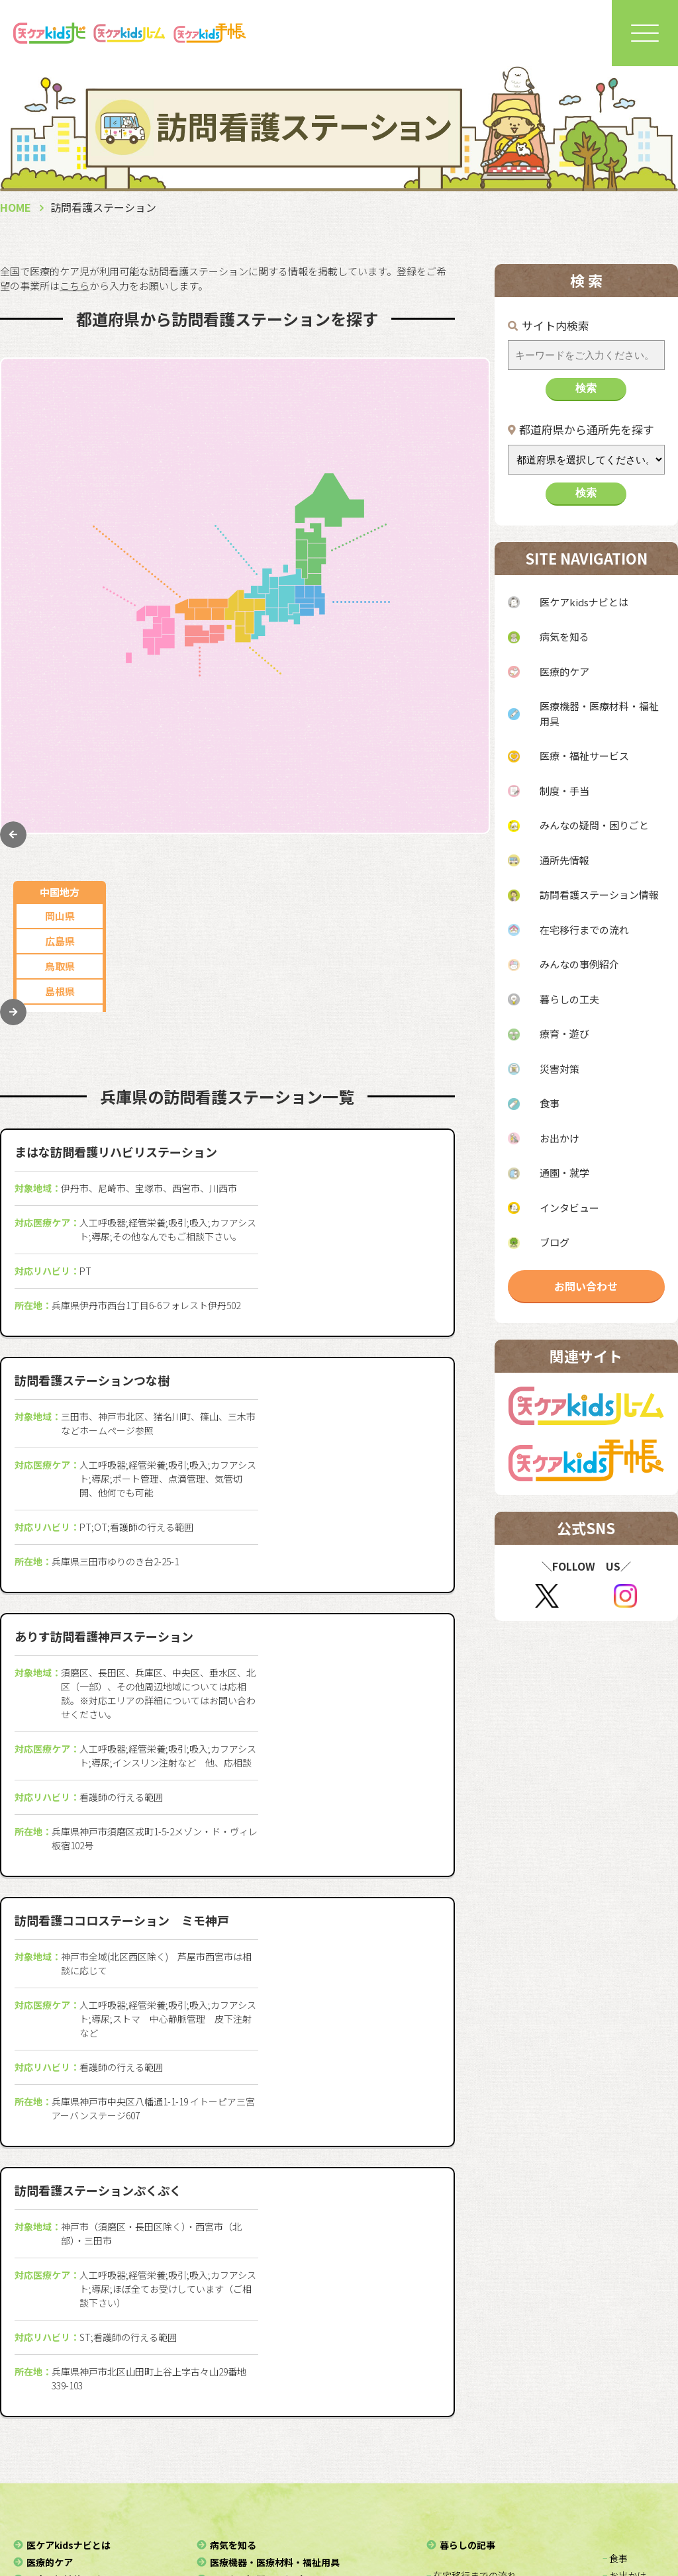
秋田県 (433, 462)
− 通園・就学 (629, 2388)
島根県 (60, 487)
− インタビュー (634, 2406)
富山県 (161, 513)
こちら (74, 286)
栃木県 (433, 722)
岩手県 (433, 513)
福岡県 (60, 610)
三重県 (243, 437)
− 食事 (615, 2354)
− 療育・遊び (452, 2423)
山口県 (60, 513)
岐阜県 (243, 412)
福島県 (433, 563)
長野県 (161, 487)
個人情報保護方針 (371, 2519)
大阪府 (331, 673)
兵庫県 (331, 699)
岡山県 (60, 412)
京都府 (331, 724)
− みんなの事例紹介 (466, 2388)
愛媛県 (218, 761)
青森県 (433, 437)
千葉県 (433, 697)
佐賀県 (60, 635)
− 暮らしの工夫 (457, 2406)
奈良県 (331, 774)
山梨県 (243, 462)
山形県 (433, 487)
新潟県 (161, 462)
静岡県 (161, 437)
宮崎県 (60, 736)
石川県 (243, 487)
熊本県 (60, 685)
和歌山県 (330, 799)
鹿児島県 (59, 761)
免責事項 (522, 2519)
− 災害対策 (448, 2440)
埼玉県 (433, 672)
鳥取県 (60, 462)
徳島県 (218, 736)
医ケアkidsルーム (381, 2498)
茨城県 (433, 748)
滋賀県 (331, 749)
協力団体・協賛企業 (178, 2519)
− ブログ (620, 2423)
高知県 (218, 786)
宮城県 (433, 538)
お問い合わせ (586, 1286)
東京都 (433, 622)
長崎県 (60, 660)
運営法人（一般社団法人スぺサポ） (228, 2498)
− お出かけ (624, 2371)
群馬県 (433, 773)
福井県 (243, 513)
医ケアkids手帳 (492, 2498)
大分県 (60, 710)
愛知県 (161, 412)
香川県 (218, 710)
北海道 (433, 412)
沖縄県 (60, 786)
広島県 (60, 437)
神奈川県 (434, 647)
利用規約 (456, 2519)
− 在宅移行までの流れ (471, 2371)
